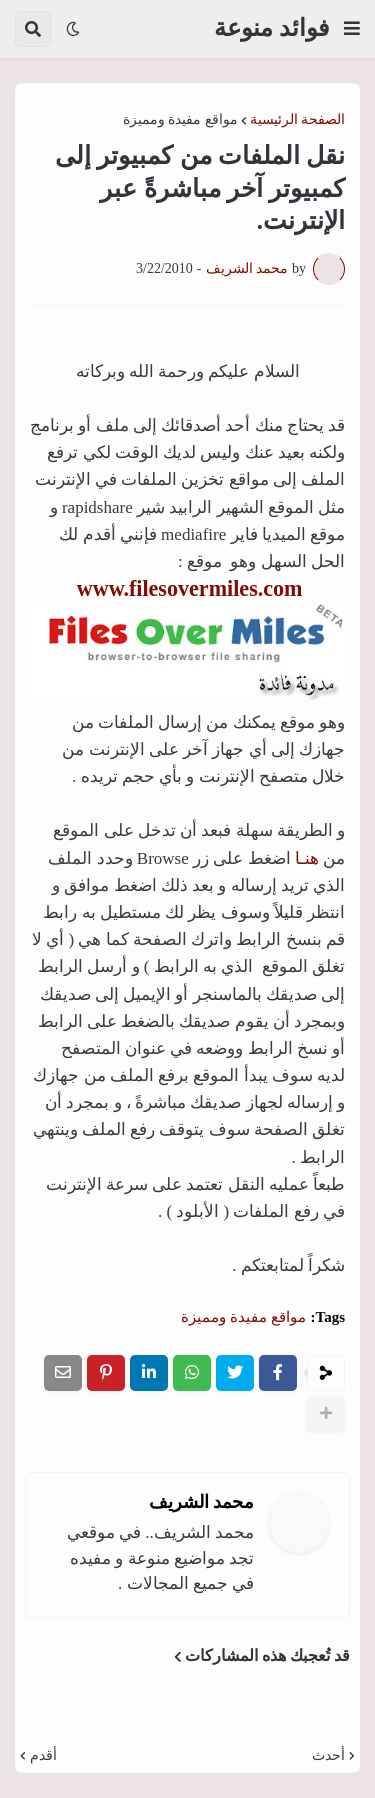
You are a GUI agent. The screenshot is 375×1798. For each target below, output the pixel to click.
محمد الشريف (202, 1502)
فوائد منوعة (271, 28)
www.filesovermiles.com (190, 588)
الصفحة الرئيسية (298, 120)
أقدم (43, 1756)
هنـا (307, 858)
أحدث (328, 1756)
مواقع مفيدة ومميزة (180, 120)
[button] (352, 29)
